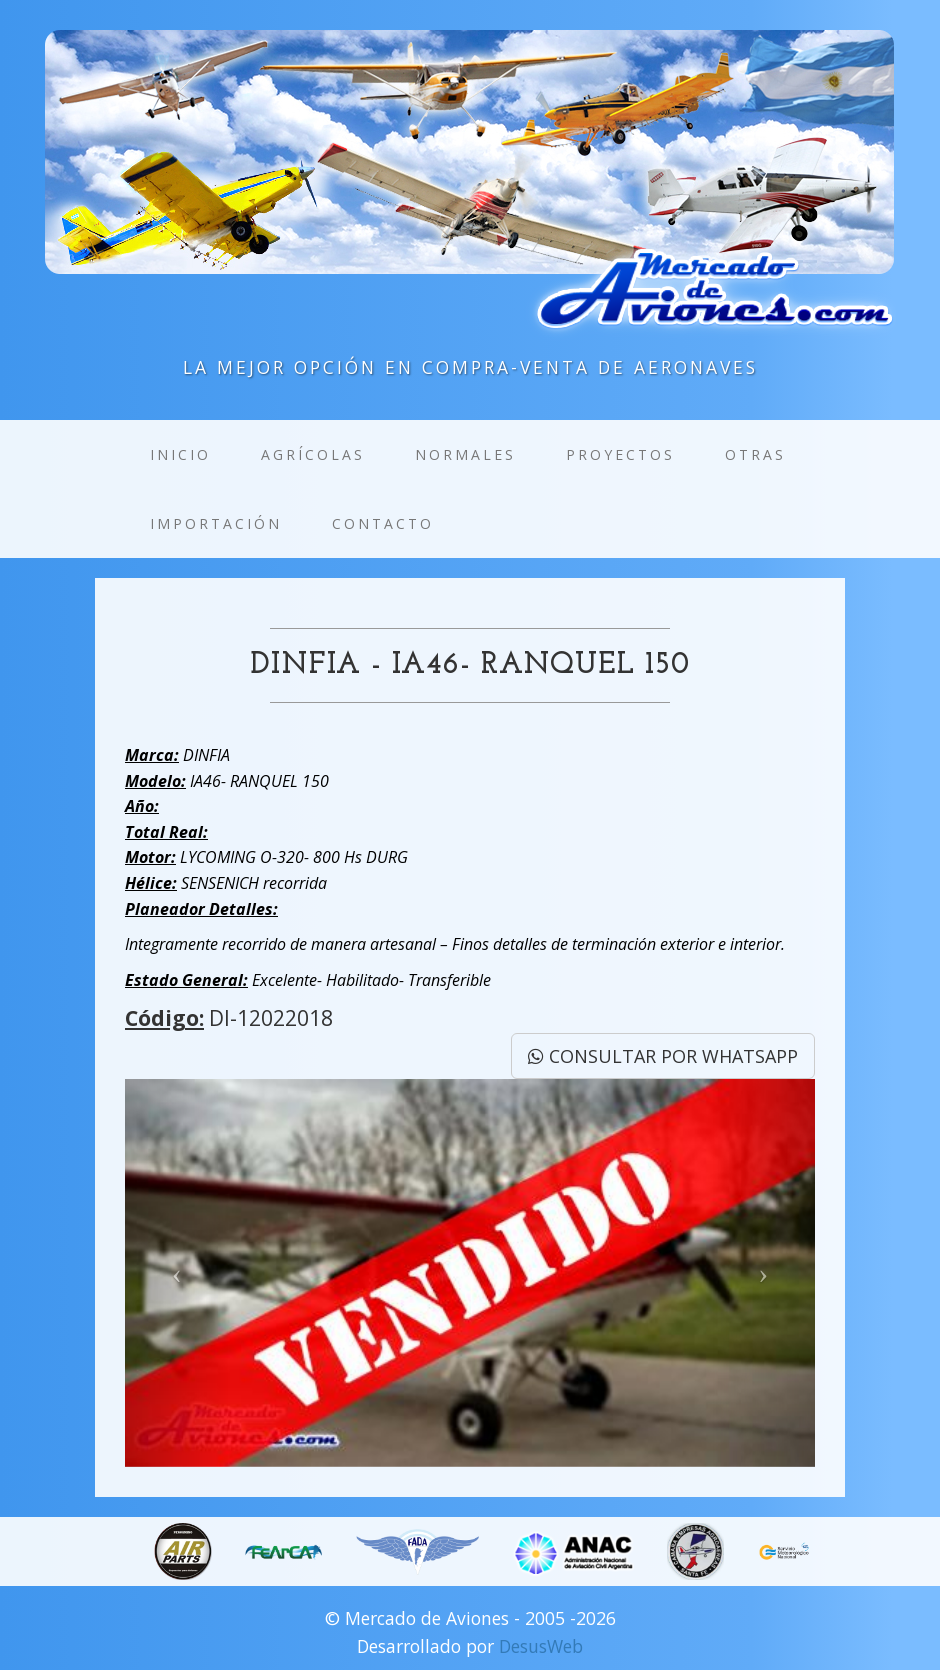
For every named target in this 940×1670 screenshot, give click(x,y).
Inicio (180, 454)
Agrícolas (313, 454)
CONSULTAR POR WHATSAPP (663, 1056)
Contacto (383, 523)
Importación (216, 523)
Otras (755, 454)
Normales (465, 454)
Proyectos (620, 454)
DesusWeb (541, 1646)
